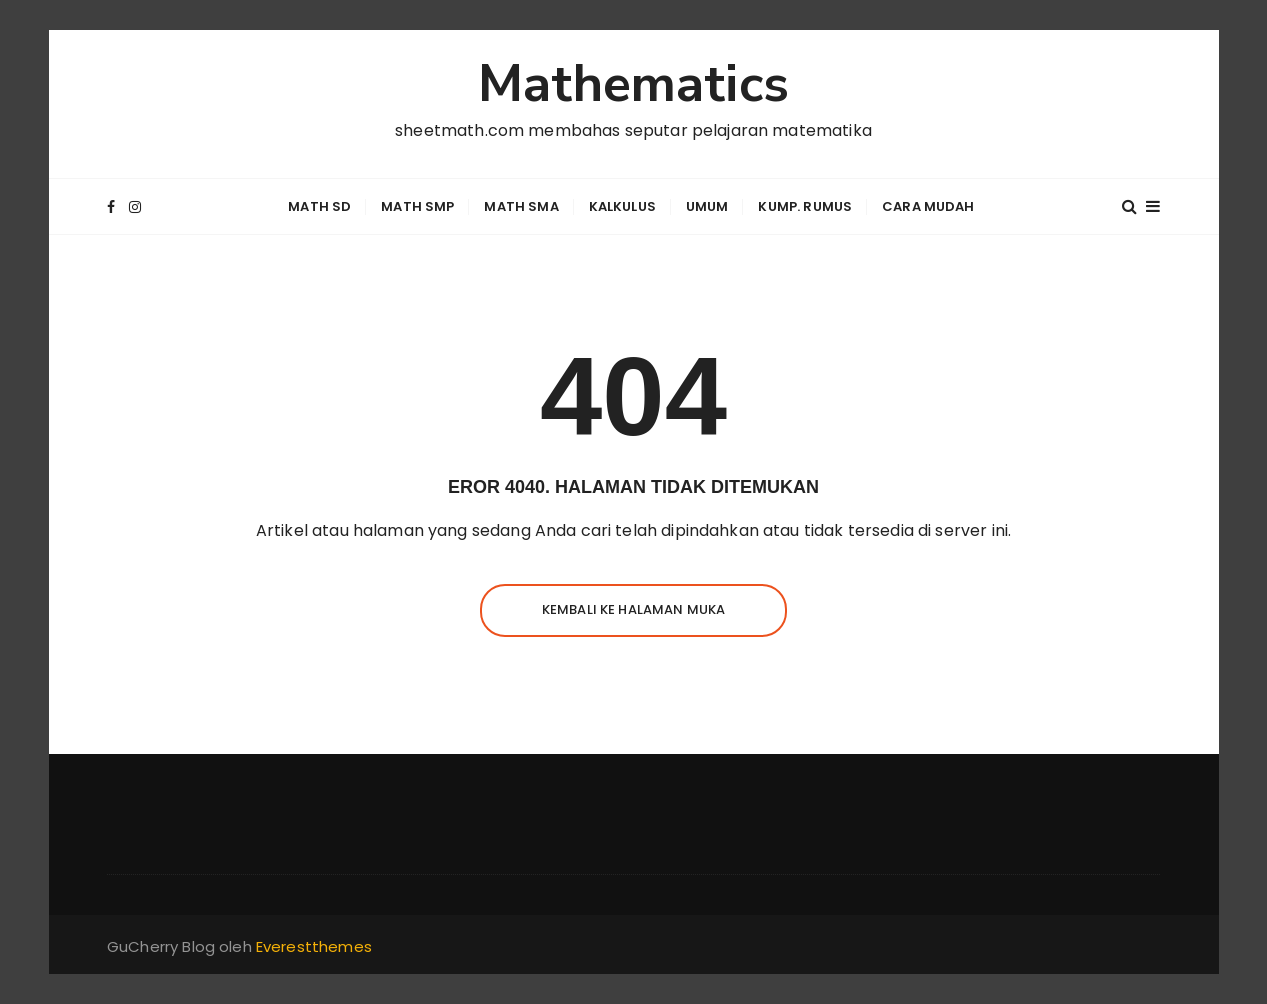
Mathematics (633, 84)
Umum (707, 206)
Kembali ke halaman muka (633, 609)
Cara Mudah (928, 206)
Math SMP (417, 206)
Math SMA (521, 206)
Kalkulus (622, 206)
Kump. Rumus (805, 206)
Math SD (319, 206)
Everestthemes (314, 946)
